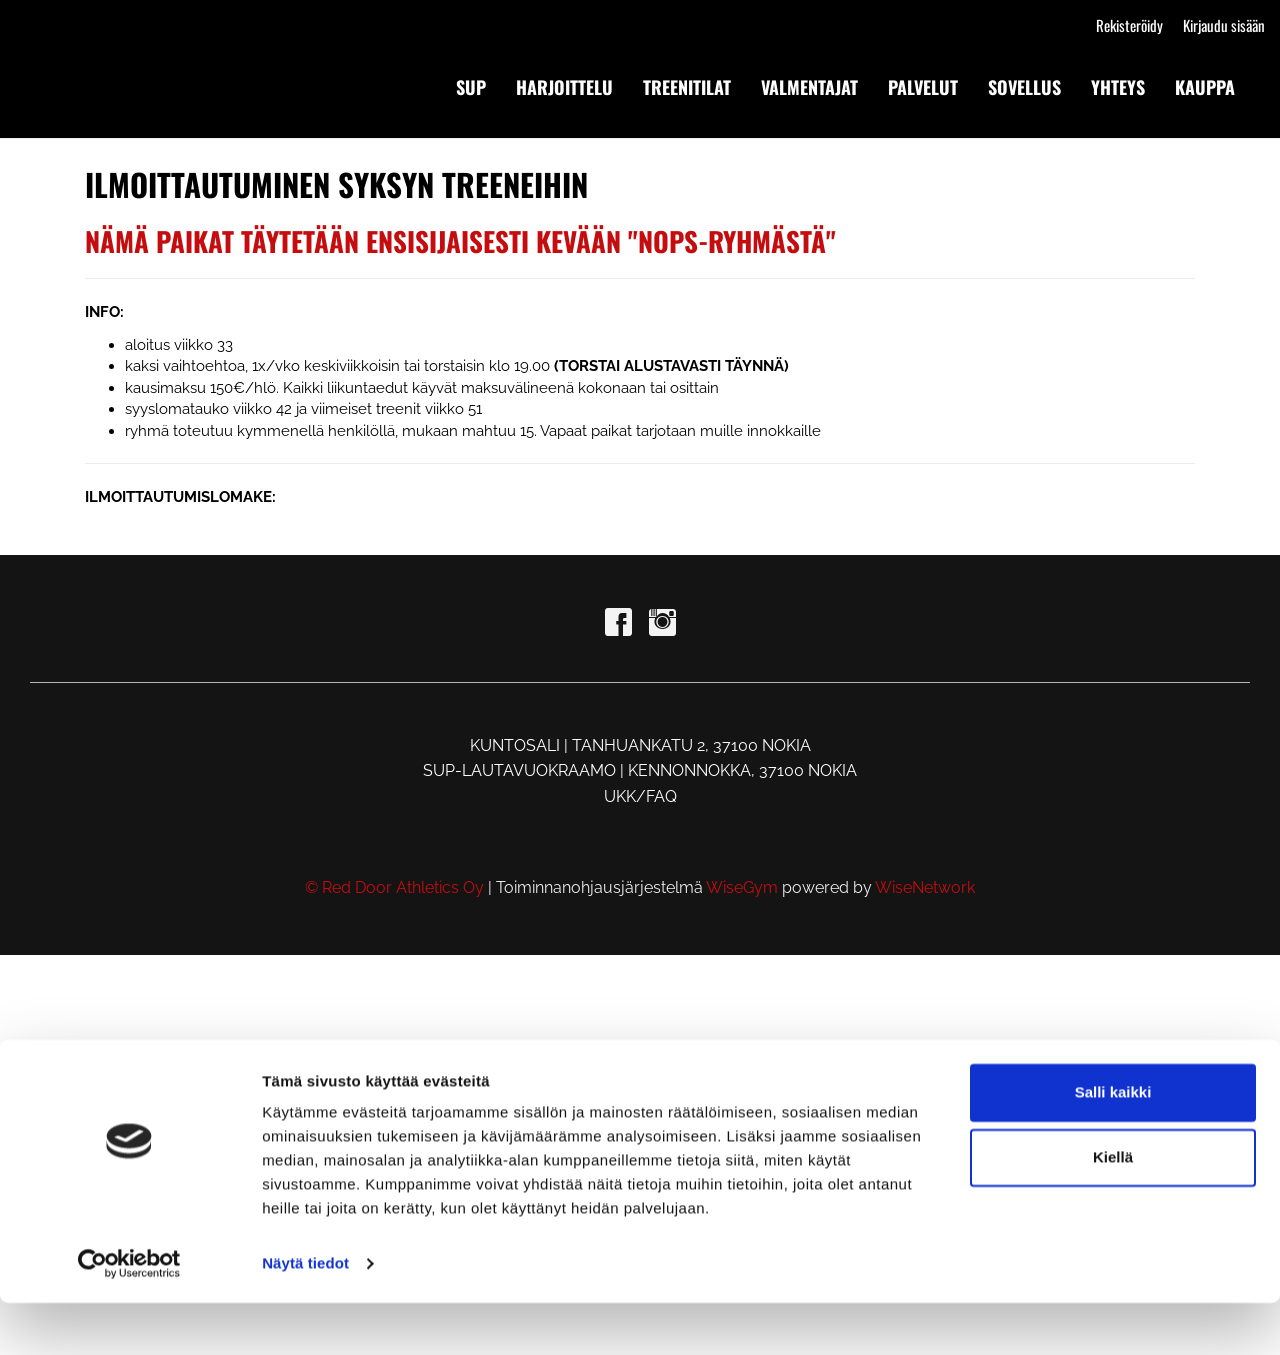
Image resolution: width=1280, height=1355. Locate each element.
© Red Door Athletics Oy (394, 887)
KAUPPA (1205, 87)
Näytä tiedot (305, 1315)
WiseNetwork (925, 887)
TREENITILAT (687, 87)
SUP (471, 87)
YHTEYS (1118, 87)
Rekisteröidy (1129, 25)
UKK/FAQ (640, 796)
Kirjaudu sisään (1224, 25)
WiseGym (742, 887)
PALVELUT (923, 87)
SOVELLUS (1024, 87)
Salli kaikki (1113, 1144)
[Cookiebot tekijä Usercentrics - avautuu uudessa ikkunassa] (129, 1316)
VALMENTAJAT (809, 87)
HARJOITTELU (564, 87)
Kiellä (1113, 1209)
